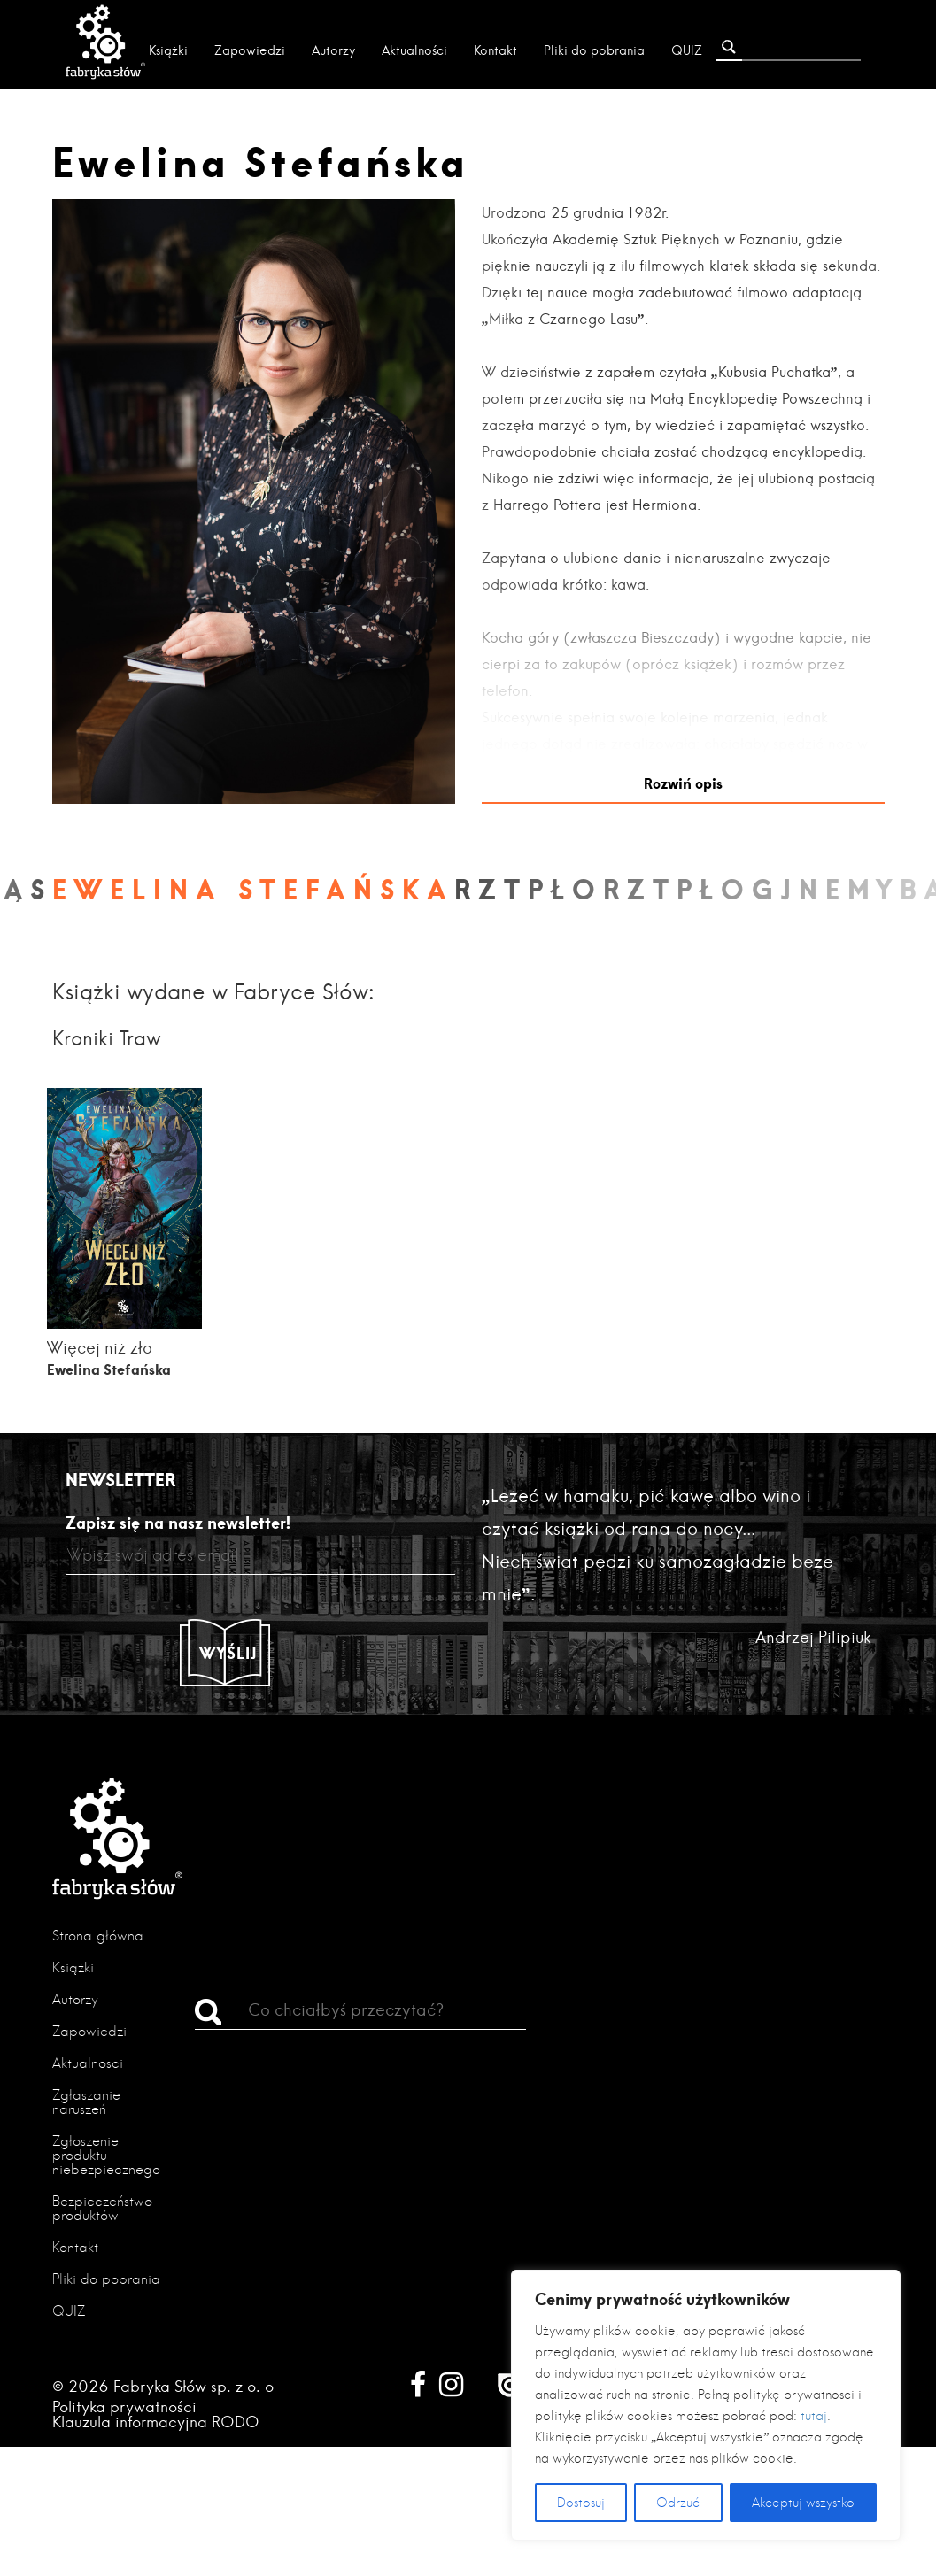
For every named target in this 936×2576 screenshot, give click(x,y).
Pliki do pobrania (594, 50)
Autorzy (333, 50)
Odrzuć (678, 2502)
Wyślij (228, 1652)
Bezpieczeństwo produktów (102, 2208)
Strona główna (97, 1935)
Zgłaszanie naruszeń (86, 2101)
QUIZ (686, 50)
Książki (168, 50)
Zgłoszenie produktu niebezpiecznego (106, 2155)
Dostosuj (581, 2502)
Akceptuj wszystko (803, 2502)
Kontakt (495, 50)
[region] (706, 2405)
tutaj (814, 2416)
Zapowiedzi (249, 50)
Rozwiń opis (683, 783)
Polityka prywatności (124, 2406)
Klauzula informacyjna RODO (155, 2421)
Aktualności (414, 50)
